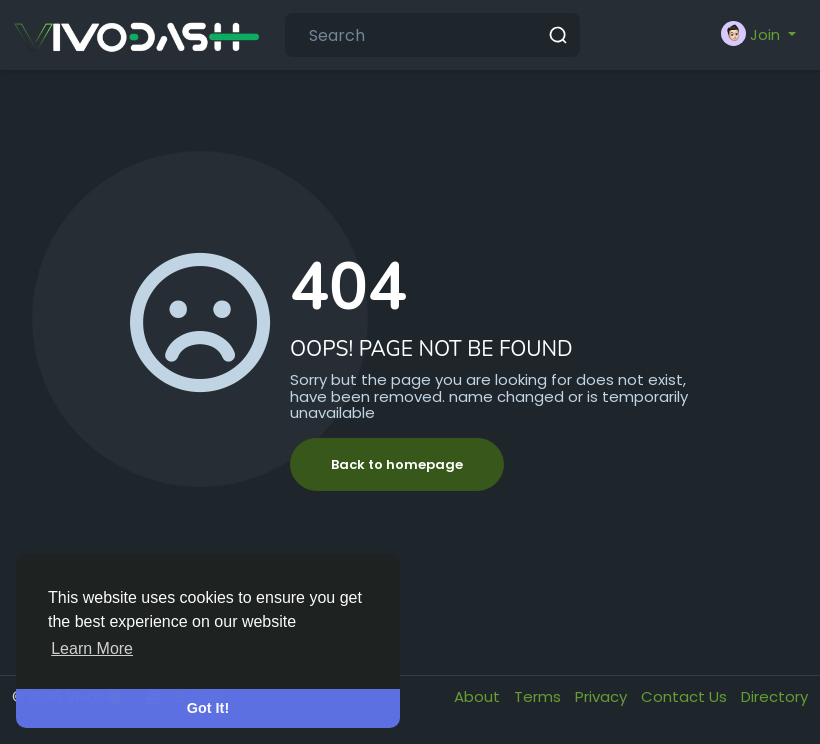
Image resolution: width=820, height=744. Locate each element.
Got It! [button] (208, 708)
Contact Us (686, 696)
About (479, 696)
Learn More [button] (92, 648)
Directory (774, 696)
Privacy (603, 696)
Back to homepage (397, 464)
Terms (539, 696)
